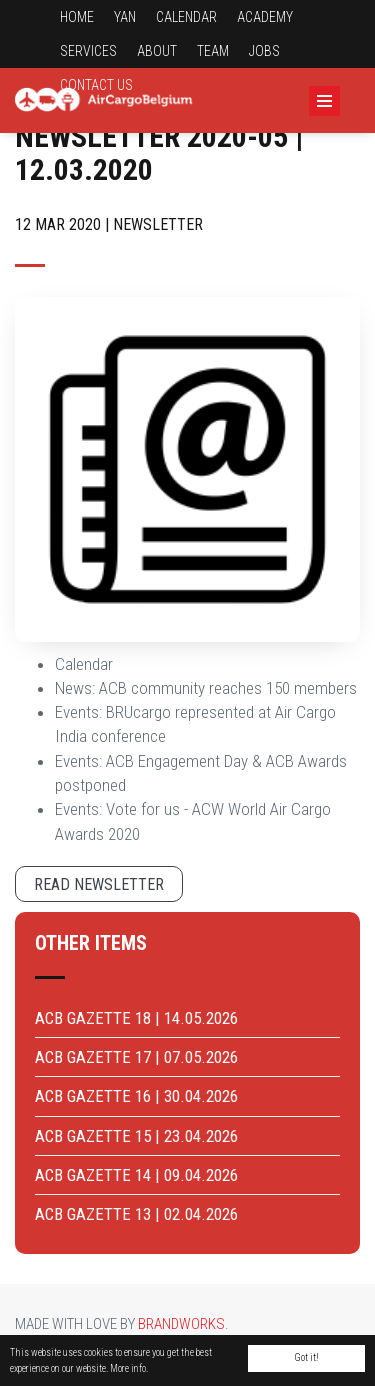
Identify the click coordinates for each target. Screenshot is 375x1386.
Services (88, 51)
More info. (129, 1368)
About (157, 51)
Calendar (186, 17)
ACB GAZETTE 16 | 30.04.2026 (136, 1096)
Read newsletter (99, 884)
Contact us (96, 85)
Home (77, 17)
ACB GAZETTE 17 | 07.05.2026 (136, 1057)
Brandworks (181, 1324)
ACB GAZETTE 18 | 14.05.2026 (136, 1018)
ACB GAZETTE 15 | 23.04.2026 (136, 1136)
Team (213, 51)
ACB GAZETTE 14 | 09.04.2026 (136, 1175)
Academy (265, 17)
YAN (125, 17)
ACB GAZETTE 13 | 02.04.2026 (136, 1214)
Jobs (264, 51)
